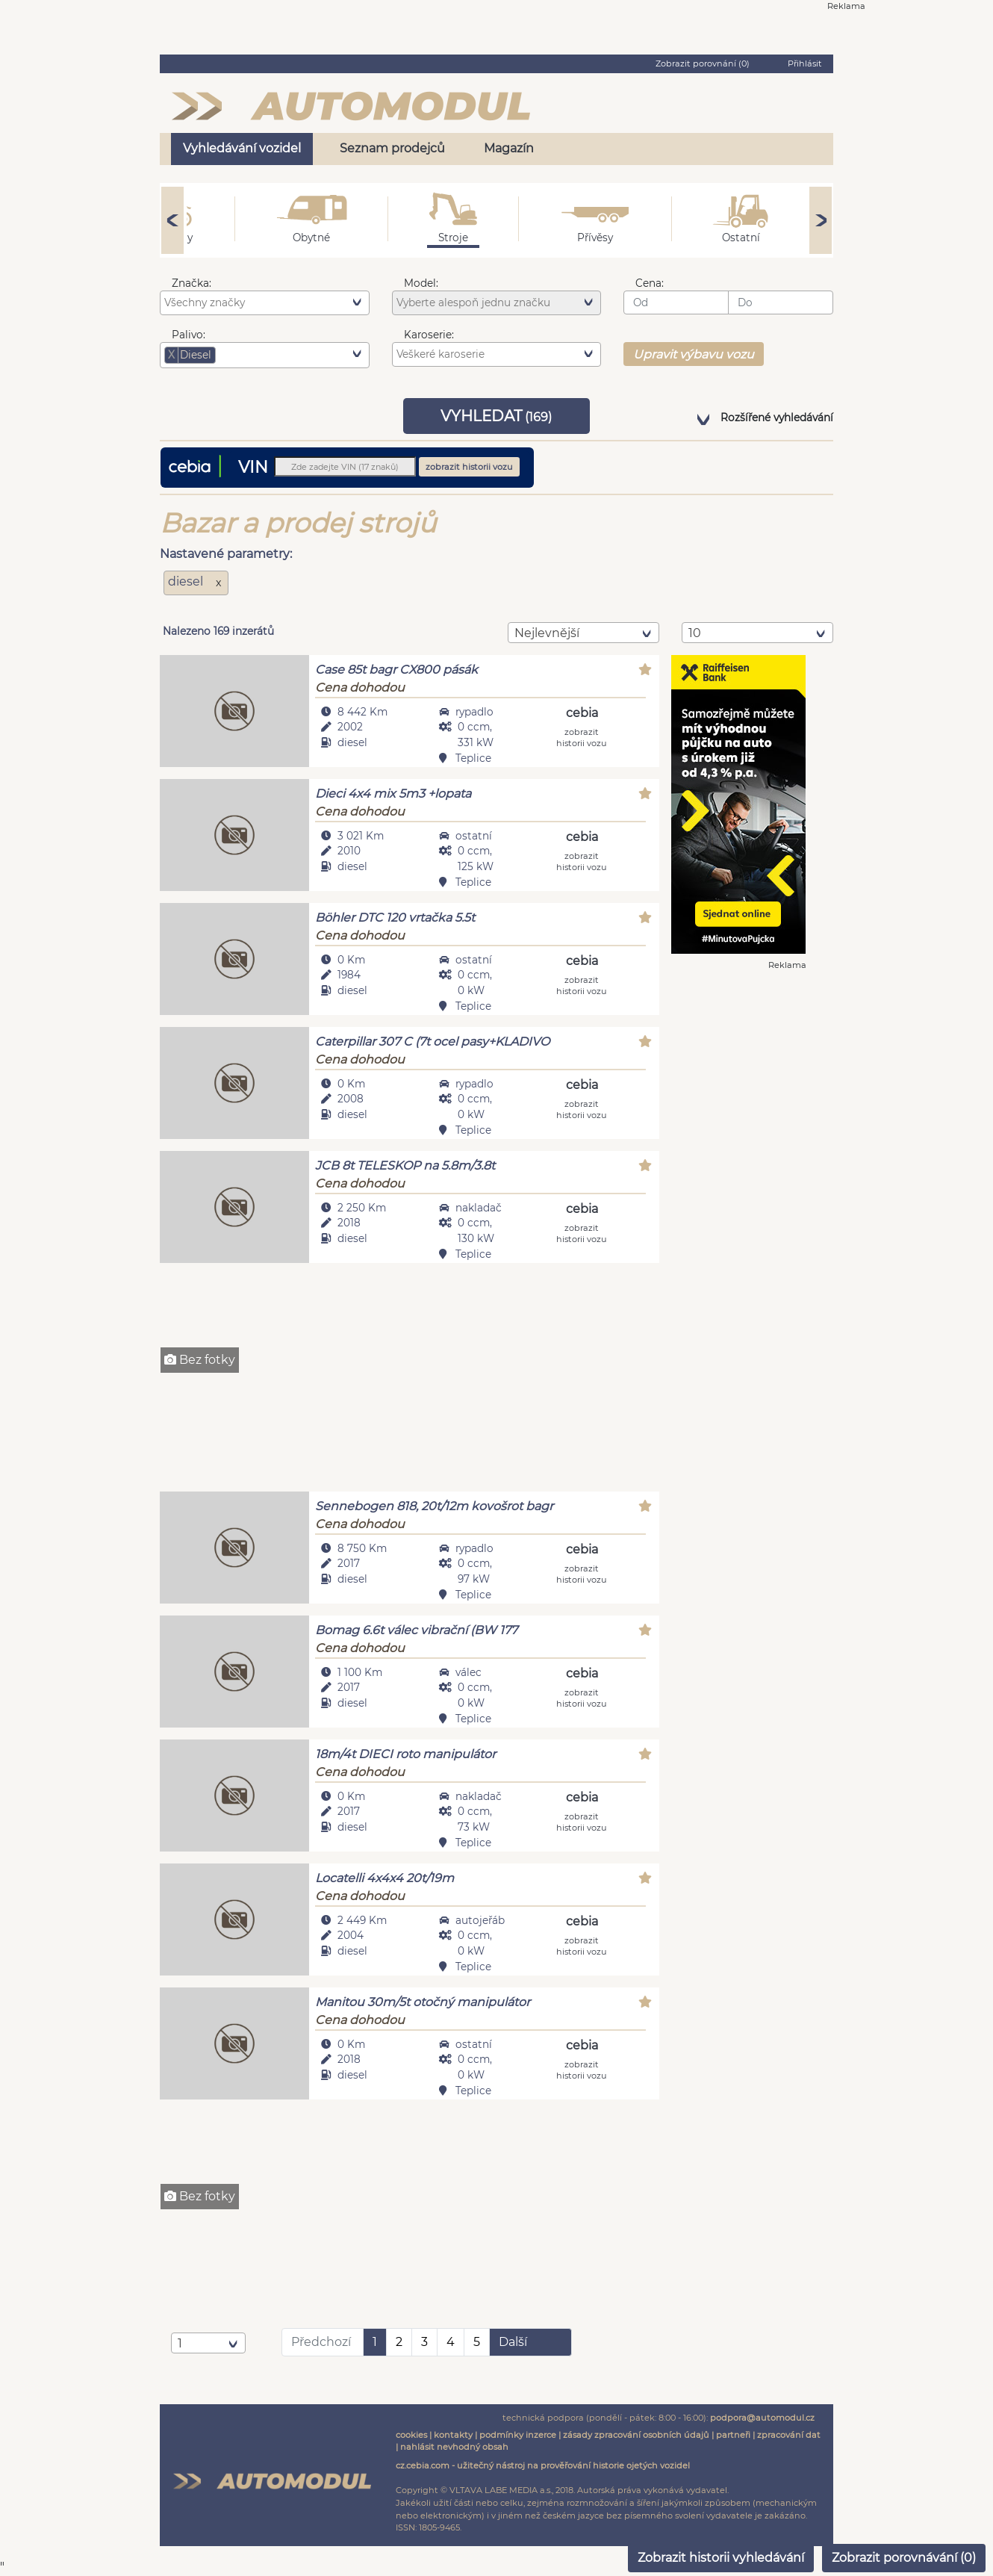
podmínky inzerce (517, 2435)
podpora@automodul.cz (762, 2417)
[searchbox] (266, 302)
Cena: (649, 283)
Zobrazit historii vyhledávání (721, 2558)
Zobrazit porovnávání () (904, 2558)
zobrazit (581, 737)
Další (513, 2342)
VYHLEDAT (496, 416)
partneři (733, 2435)
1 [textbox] (180, 2343)
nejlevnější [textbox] (546, 633)
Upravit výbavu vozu (693, 354)
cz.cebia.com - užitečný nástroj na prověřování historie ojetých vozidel (543, 2465)
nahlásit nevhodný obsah (454, 2447)
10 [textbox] (694, 633)
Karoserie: (429, 335)
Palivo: (188, 335)
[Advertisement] (409, 1379)
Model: (421, 283)
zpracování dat (789, 2435)
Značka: (191, 283)
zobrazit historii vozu (469, 467)
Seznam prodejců (392, 148)
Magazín (509, 148)
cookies (411, 2435)
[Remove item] (171, 354)
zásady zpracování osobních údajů (636, 2435)
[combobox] (265, 302)
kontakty (453, 2435)
